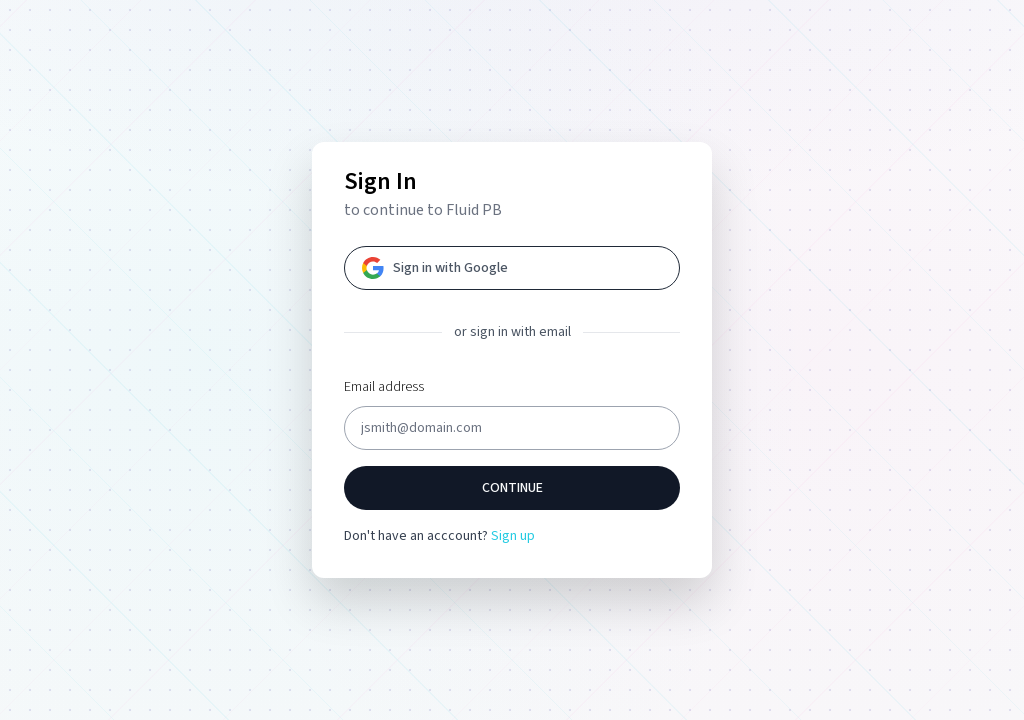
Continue (512, 488)
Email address (384, 387)
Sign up (513, 536)
